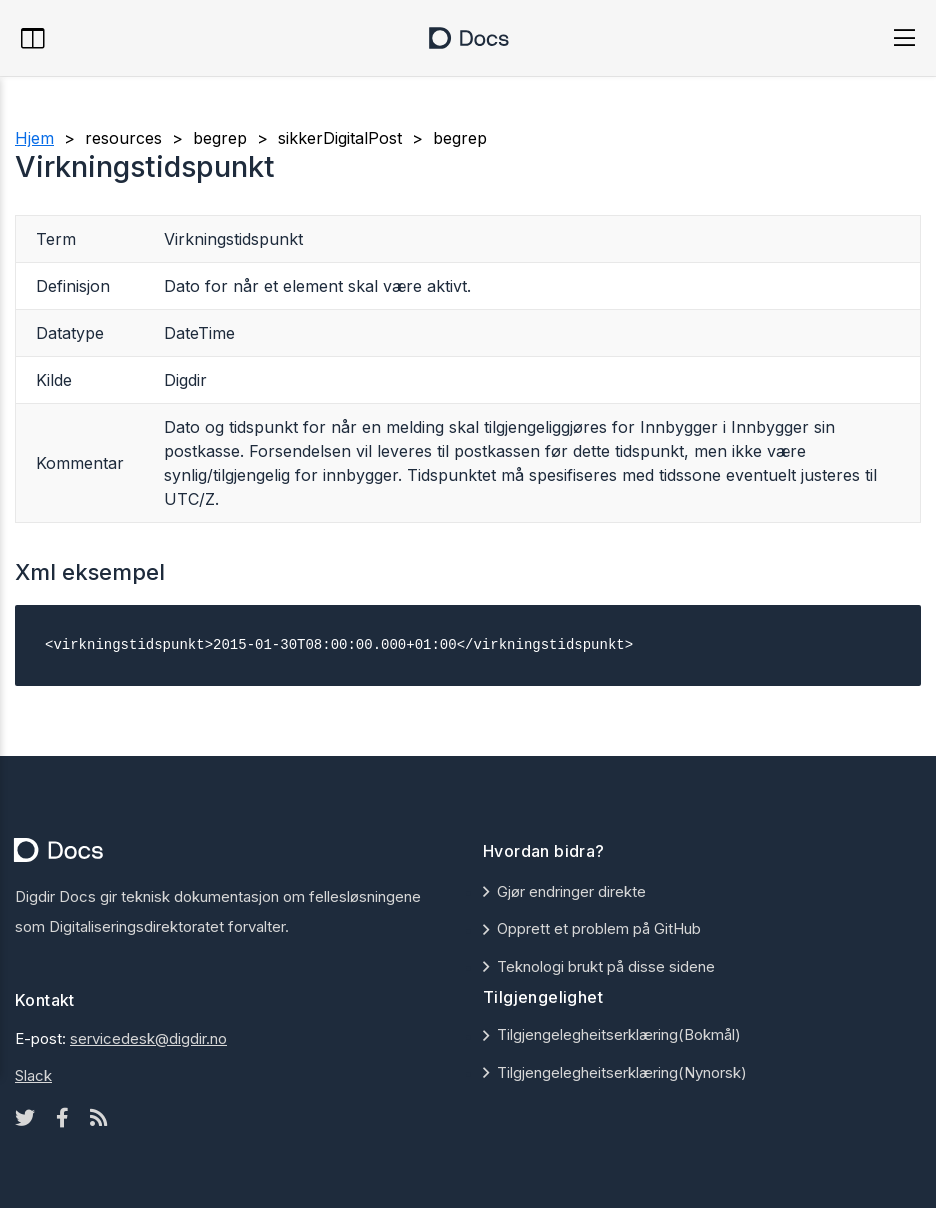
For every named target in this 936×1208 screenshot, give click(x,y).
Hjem (34, 138)
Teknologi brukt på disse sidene (606, 966)
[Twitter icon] (25, 1118)
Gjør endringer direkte (571, 891)
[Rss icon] (99, 1118)
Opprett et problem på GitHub (599, 928)
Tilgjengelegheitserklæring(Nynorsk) (622, 1072)
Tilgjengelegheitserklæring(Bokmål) (619, 1034)
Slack (33, 1075)
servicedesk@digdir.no (148, 1038)
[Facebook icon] (62, 1118)
